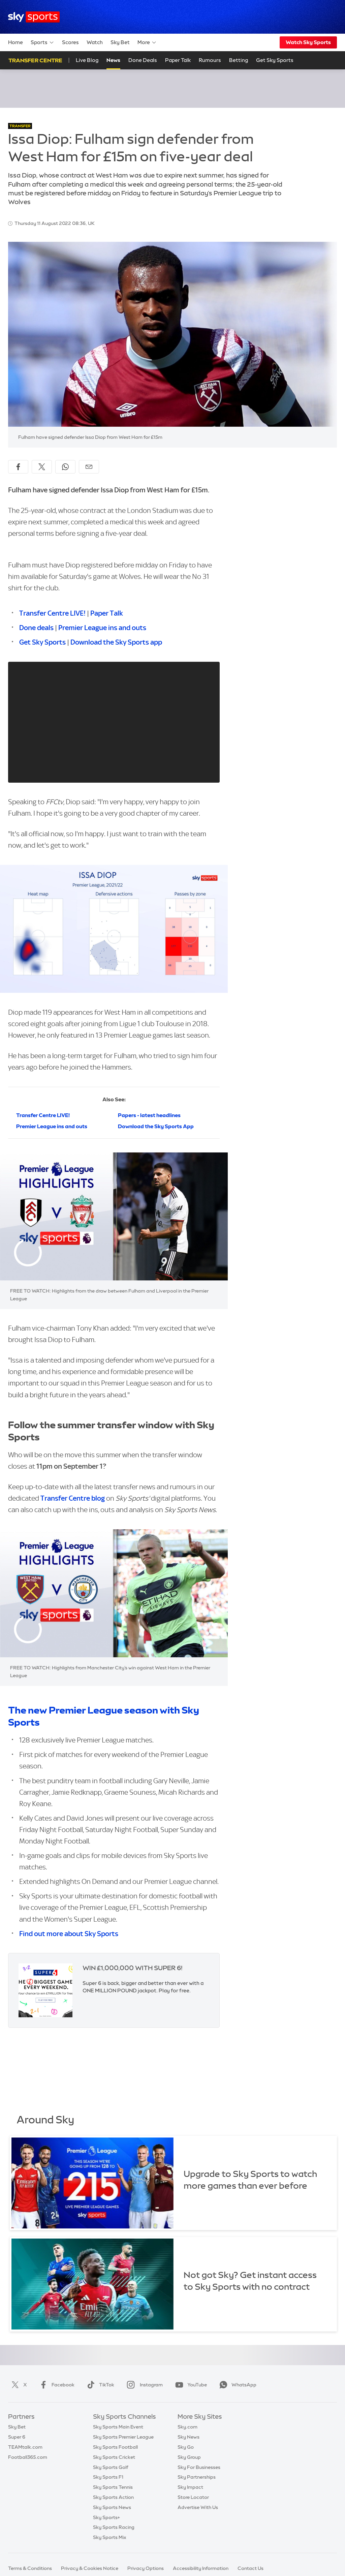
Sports (42, 42)
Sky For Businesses (199, 2467)
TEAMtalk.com (25, 2447)
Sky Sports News (112, 2507)
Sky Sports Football (115, 2447)
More (147, 42)
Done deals (36, 627)
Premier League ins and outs (102, 627)
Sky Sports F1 (108, 2477)
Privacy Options (145, 2568)
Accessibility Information (200, 2568)
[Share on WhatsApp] (65, 467)
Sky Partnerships (197, 2477)
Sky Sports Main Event (118, 2426)
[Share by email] (89, 467)
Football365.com (27, 2457)
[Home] (34, 17)
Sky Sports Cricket (114, 2457)
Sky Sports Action (113, 2497)
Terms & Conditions (30, 2568)
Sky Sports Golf (110, 2467)
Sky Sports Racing (113, 2527)
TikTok (99, 2384)
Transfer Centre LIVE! (52, 613)
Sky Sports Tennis (113, 2487)
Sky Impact (190, 2487)
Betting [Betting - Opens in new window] (238, 60)
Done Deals (142, 60)
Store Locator (193, 2497)
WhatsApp (236, 2384)
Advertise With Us (198, 2507)
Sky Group (189, 2457)
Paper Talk (178, 60)
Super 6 (16, 2437)
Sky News (188, 2437)
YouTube (189, 2384)
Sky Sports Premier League (123, 2437)
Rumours (210, 60)
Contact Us (250, 2568)
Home (15, 42)
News (113, 60)
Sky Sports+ (106, 2517)
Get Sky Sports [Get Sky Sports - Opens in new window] (274, 60)
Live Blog (87, 60)
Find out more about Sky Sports (68, 1933)
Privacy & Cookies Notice (89, 2568)
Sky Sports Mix (109, 2537)
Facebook (55, 2384)
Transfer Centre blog (72, 1498)
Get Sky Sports (42, 642)
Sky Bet (120, 42)
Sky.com (187, 2426)
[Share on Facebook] (18, 467)
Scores (70, 42)
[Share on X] (42, 467)
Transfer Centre (35, 60)
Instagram (143, 2384)
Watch (95, 42)
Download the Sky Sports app (116, 642)
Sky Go (186, 2447)
